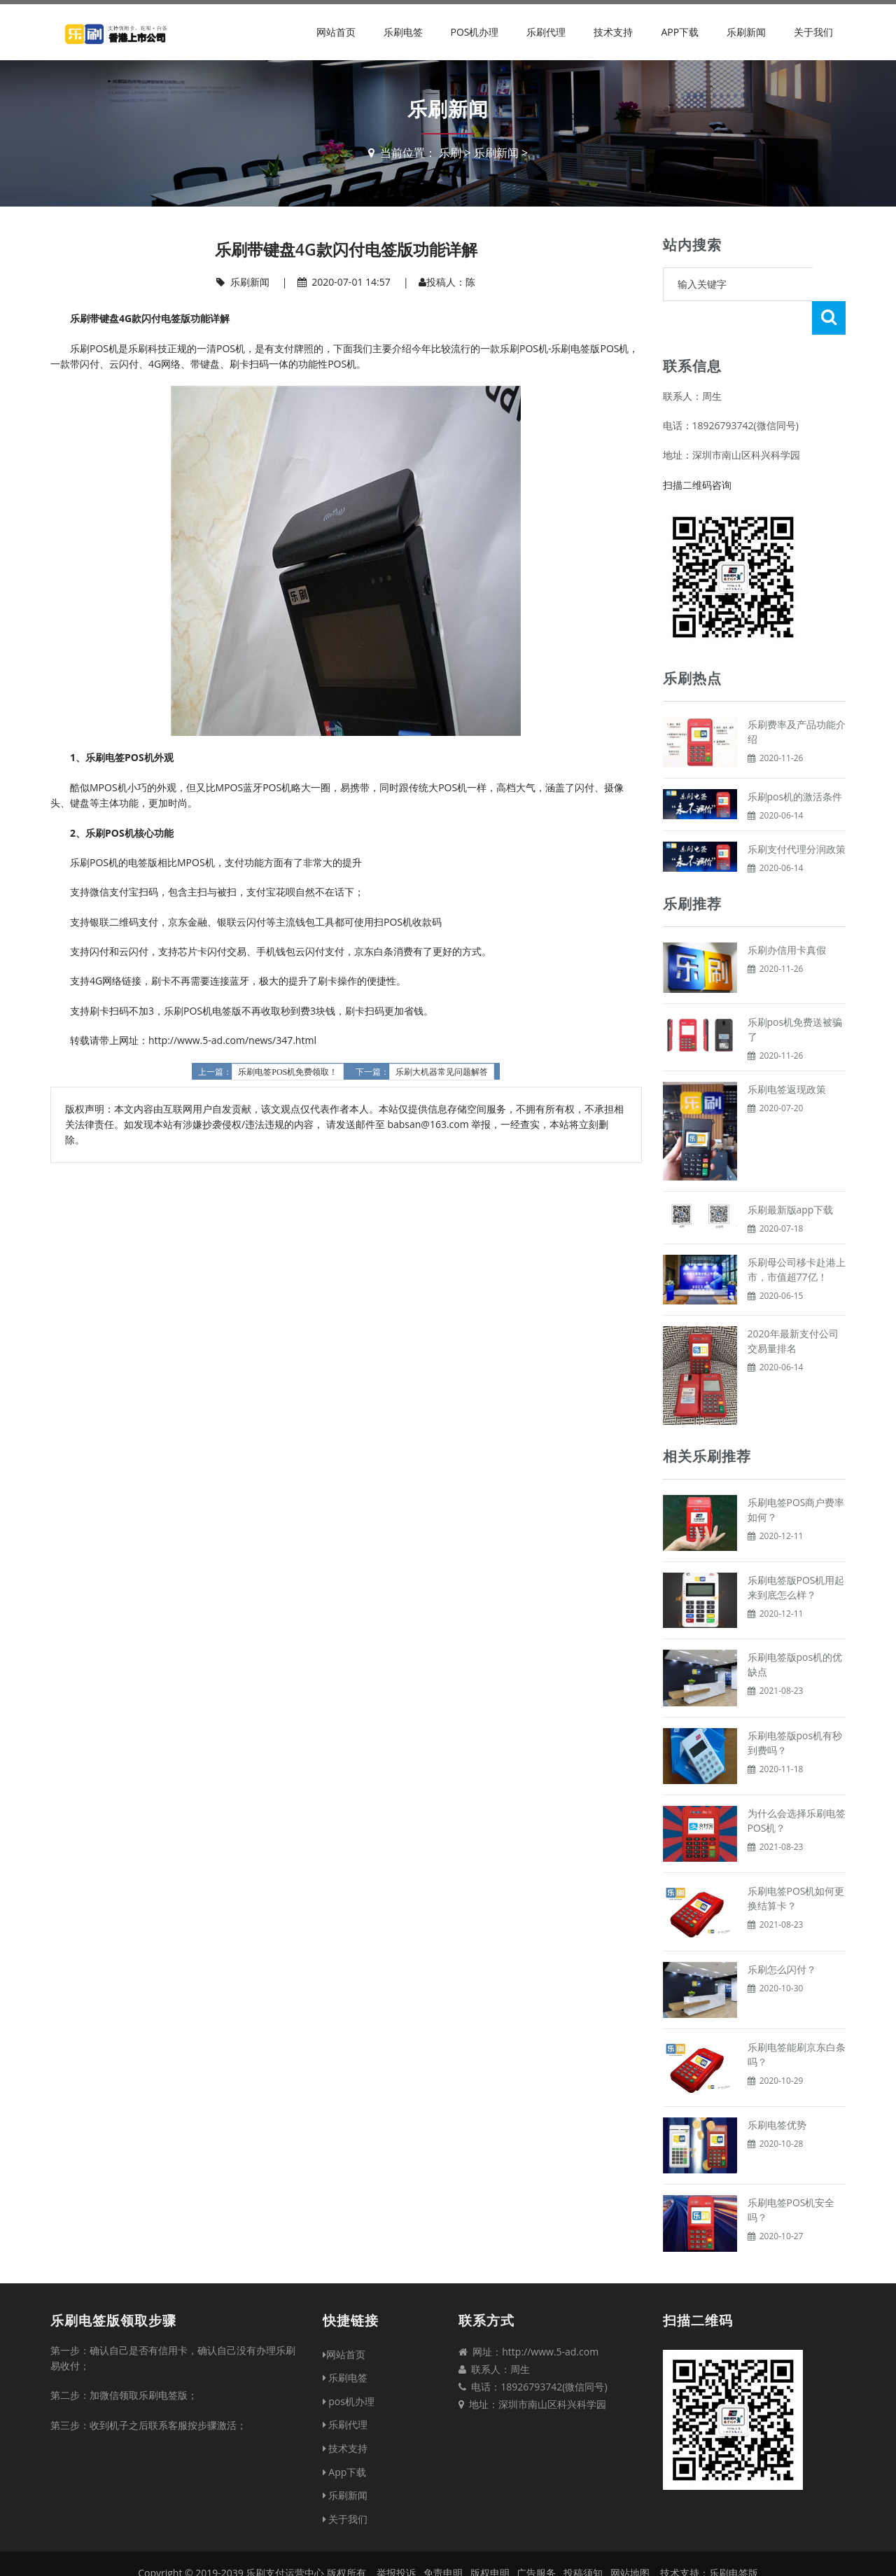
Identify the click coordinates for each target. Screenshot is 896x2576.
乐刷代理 (546, 32)
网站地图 (630, 2539)
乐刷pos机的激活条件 (795, 763)
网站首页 (336, 32)
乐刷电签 (403, 32)
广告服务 (536, 2539)
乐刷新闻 (746, 32)
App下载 (680, 32)
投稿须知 (583, 2539)
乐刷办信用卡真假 (787, 916)
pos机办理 (474, 32)
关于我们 (813, 32)
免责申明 (443, 2539)
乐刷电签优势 (777, 2091)
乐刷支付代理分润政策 (797, 815)
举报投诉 (396, 2539)
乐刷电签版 (733, 2539)
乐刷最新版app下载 (791, 1176)
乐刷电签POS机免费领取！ (287, 1072)
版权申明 (490, 2539)
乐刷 (450, 152)
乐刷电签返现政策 (787, 1055)
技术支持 (613, 32)
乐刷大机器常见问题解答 (442, 1072)
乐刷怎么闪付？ (782, 1935)
